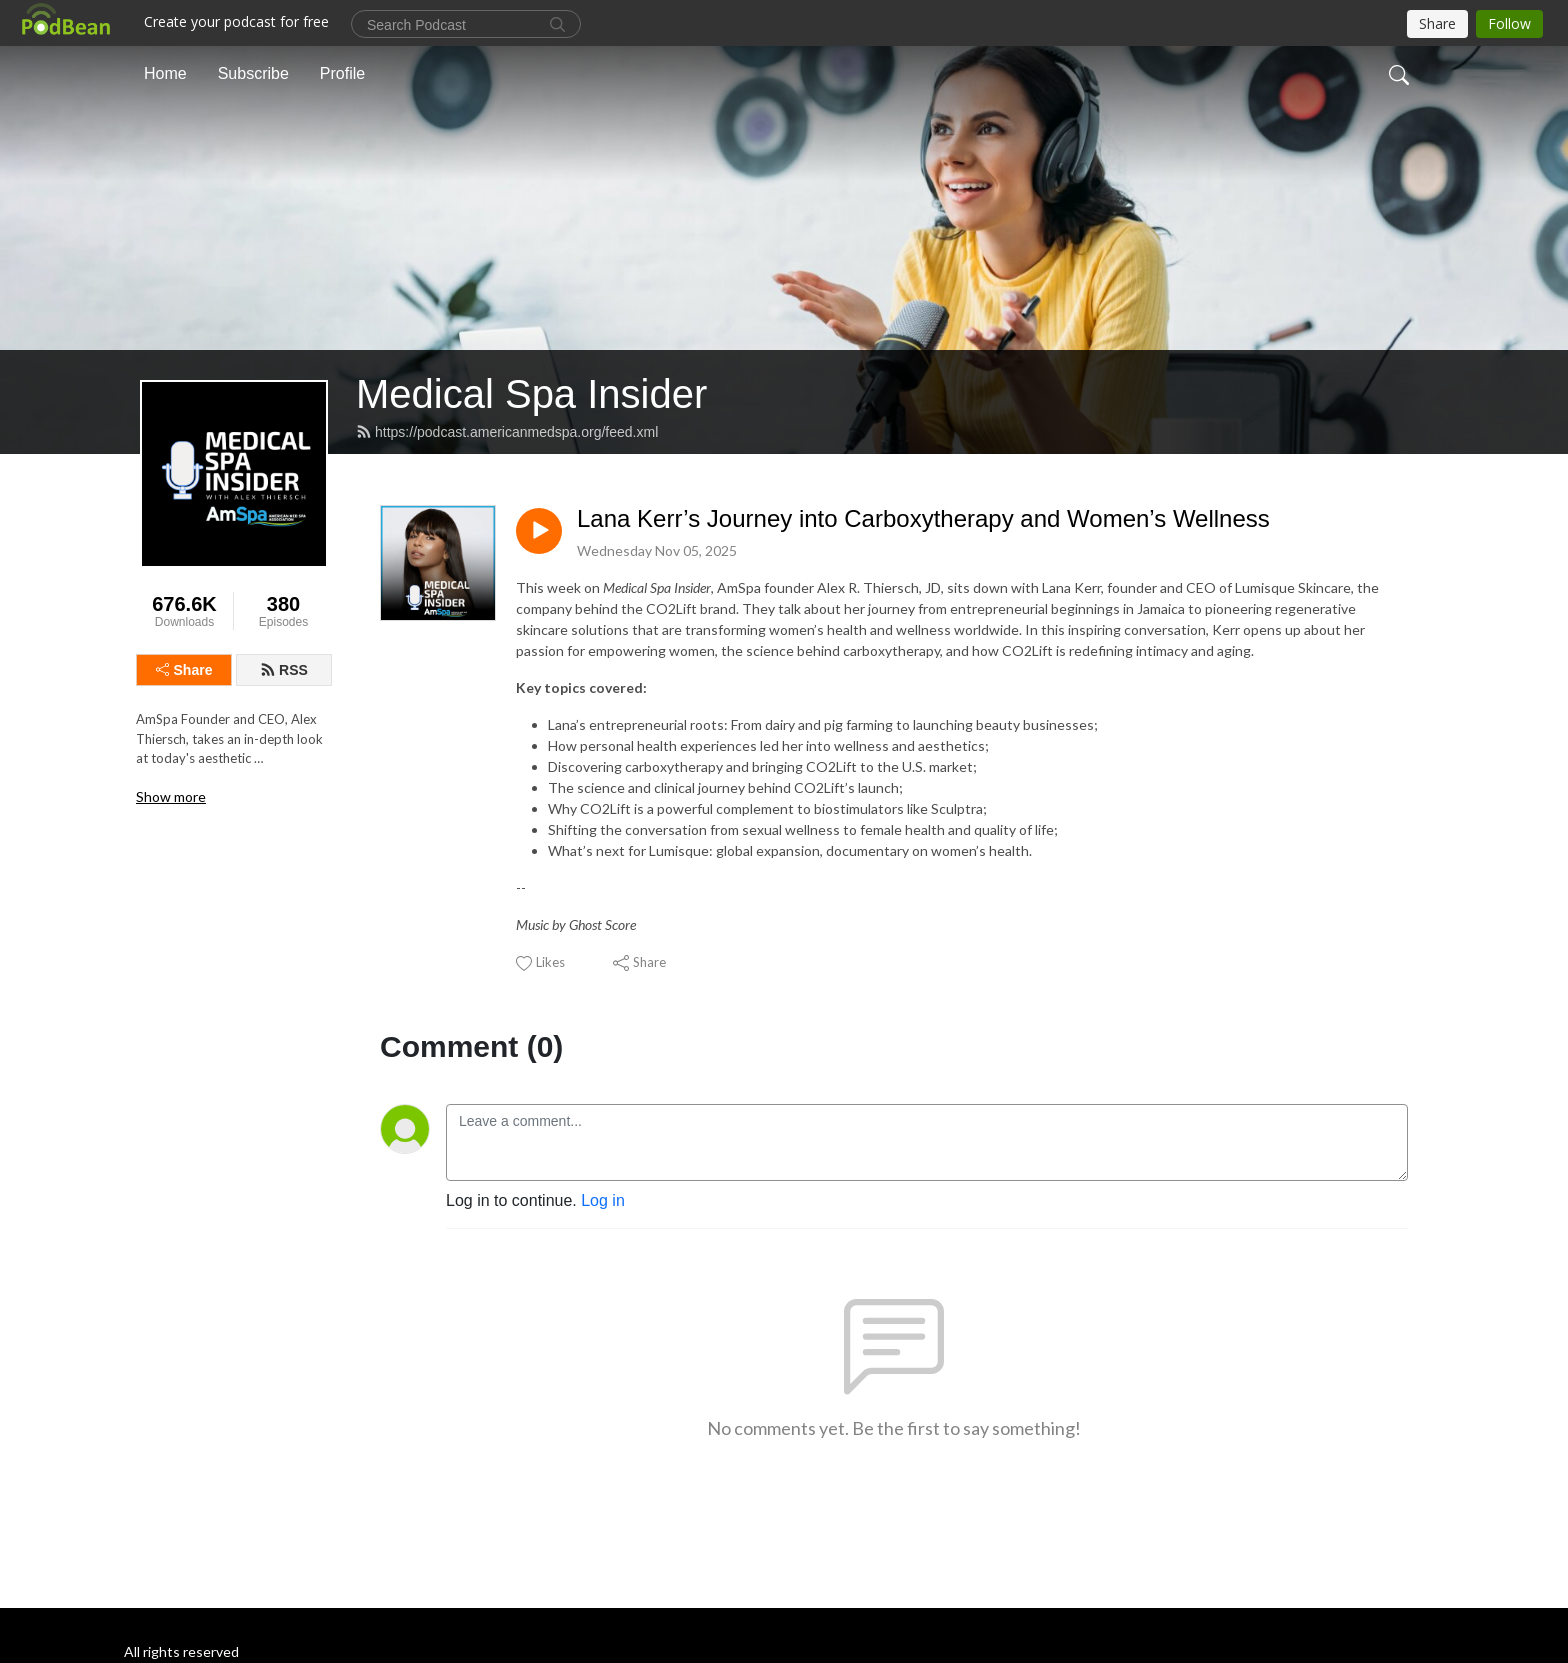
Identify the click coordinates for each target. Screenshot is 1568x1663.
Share (184, 670)
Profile (342, 73)
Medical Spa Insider (531, 394)
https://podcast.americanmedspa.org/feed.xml (507, 432)
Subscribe (253, 73)
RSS (284, 670)
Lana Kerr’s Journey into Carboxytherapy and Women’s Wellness (923, 518)
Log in (603, 1200)
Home (165, 73)
